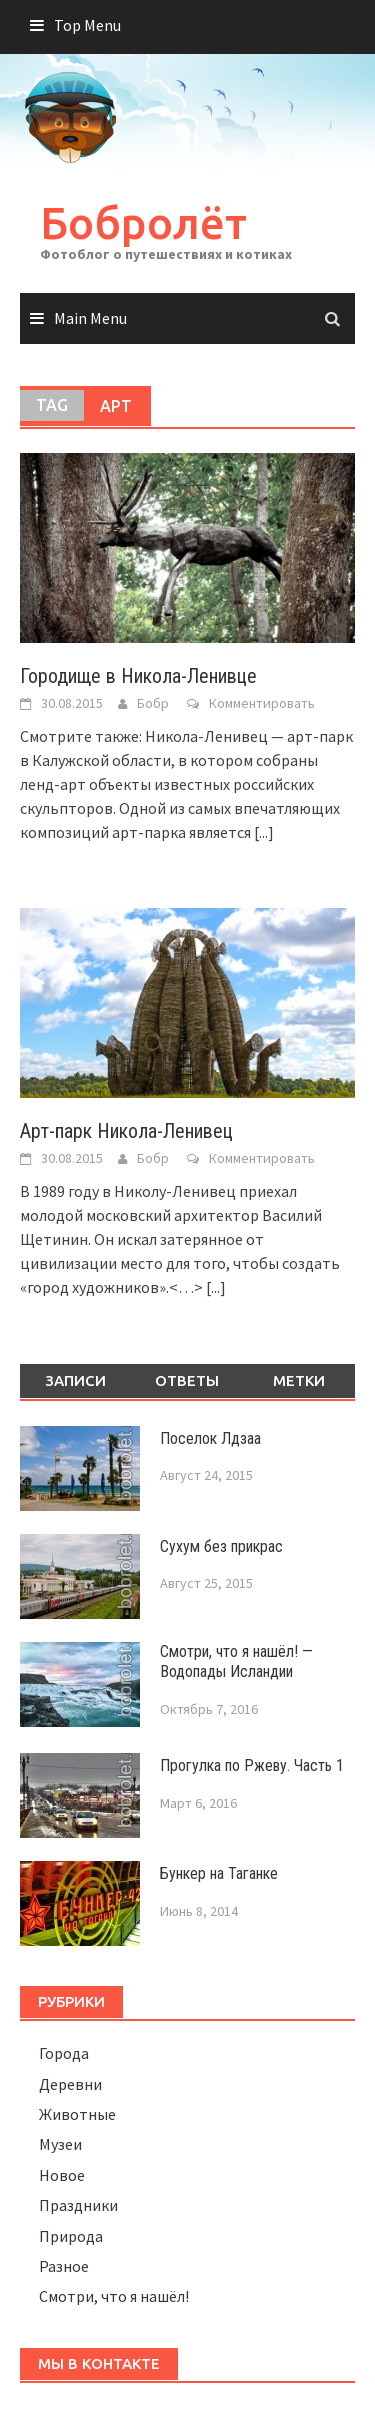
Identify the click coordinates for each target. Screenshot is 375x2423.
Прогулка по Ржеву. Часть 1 (252, 1765)
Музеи (60, 2144)
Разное (64, 2266)
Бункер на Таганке (219, 1873)
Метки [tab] (299, 1380)
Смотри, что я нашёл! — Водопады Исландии (236, 1662)
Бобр (153, 703)
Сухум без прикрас (221, 1546)
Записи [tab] (75, 1380)
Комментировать (262, 703)
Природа (71, 2236)
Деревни (70, 2084)
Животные (77, 2114)
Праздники (78, 2205)
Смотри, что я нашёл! (114, 2296)
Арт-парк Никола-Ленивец (126, 1131)
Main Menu (90, 318)
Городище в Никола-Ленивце (138, 676)
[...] (264, 832)
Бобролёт (143, 222)
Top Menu (87, 25)
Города (64, 2053)
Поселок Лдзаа (210, 1438)
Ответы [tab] (187, 1380)
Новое (62, 2175)
